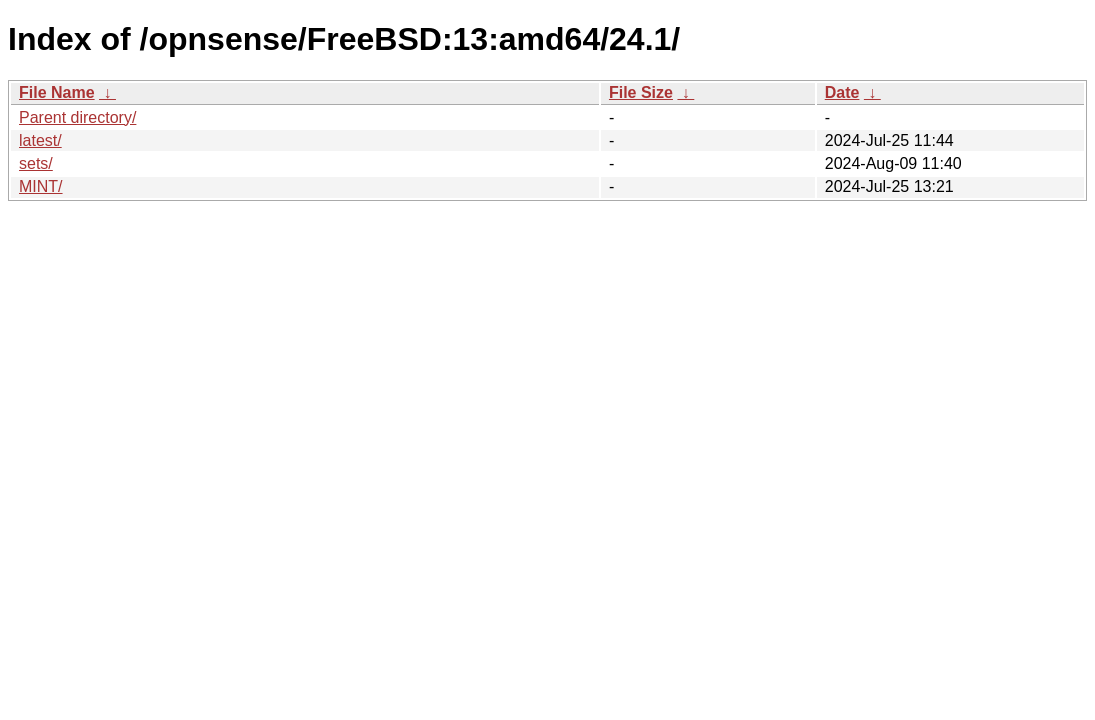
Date (842, 92)
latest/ (40, 140)
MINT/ (41, 186)
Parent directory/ (77, 117)
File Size (641, 92)
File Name (57, 92)
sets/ (36, 163)
